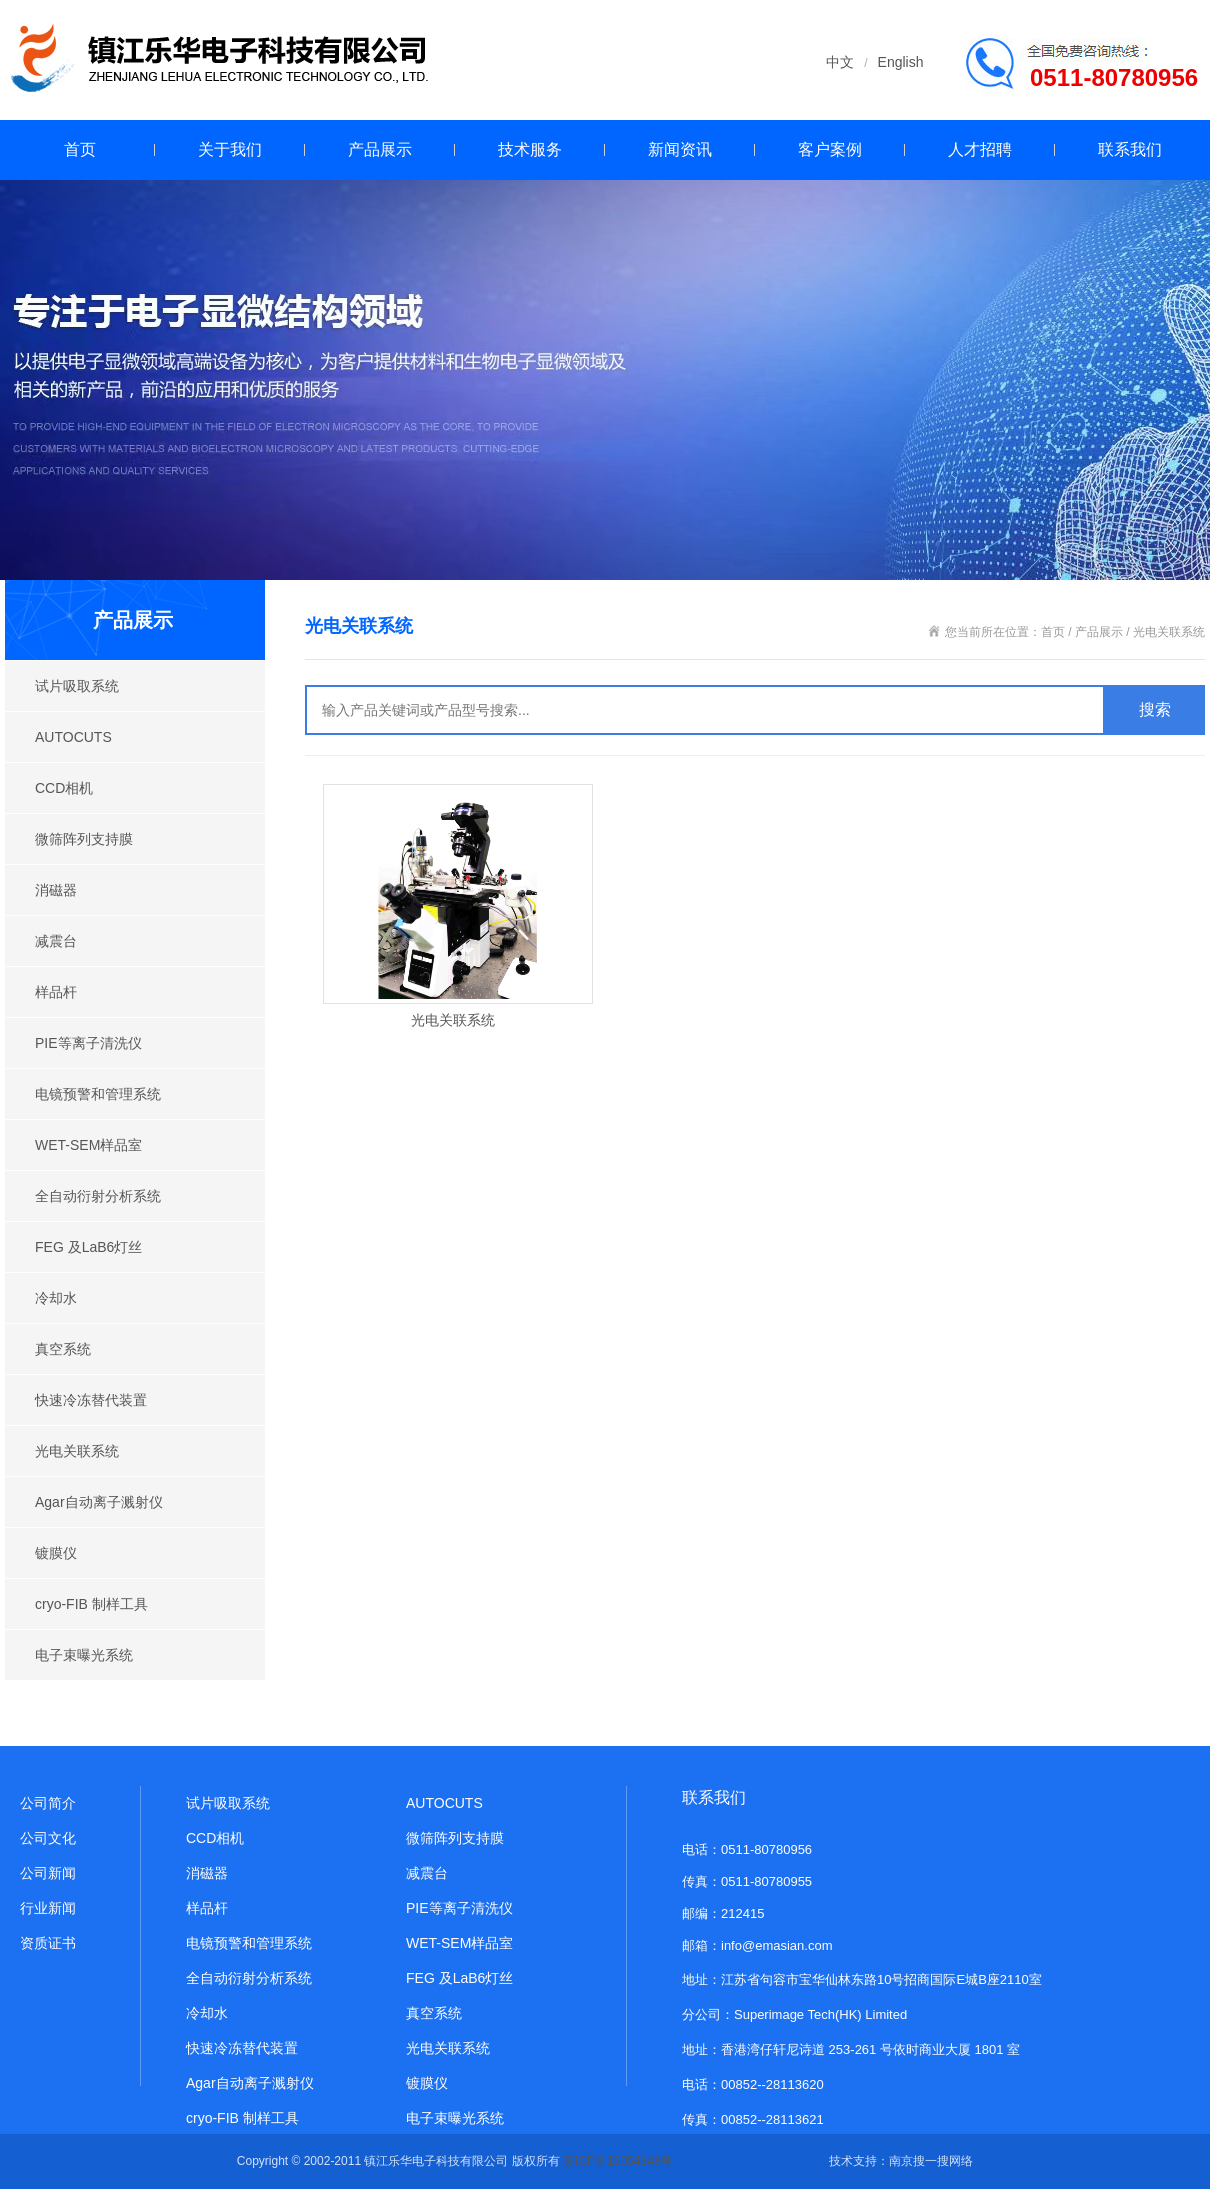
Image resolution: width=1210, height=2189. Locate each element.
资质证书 (48, 1943)
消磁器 (56, 890)
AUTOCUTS (73, 737)
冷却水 (56, 1298)
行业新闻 (48, 1908)
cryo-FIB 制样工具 (91, 1604)
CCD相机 (64, 788)
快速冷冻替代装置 (91, 1400)
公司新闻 (48, 1873)
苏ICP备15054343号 (617, 2161)
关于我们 (230, 149)
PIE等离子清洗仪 (88, 1043)
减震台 (56, 941)
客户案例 (830, 149)
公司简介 (48, 1803)
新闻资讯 (680, 149)
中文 (840, 62)
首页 (80, 149)
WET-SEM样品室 (88, 1145)
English (901, 62)
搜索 (1155, 709)
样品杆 (56, 992)
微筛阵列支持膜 (84, 839)
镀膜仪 (56, 1553)
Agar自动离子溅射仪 (99, 1502)
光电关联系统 (77, 1451)
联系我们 (1130, 149)
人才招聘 (980, 149)
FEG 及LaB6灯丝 (88, 1247)
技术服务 (530, 149)
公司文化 (48, 1838)
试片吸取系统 (77, 686)
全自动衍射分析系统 (98, 1196)
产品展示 (380, 149)
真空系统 (63, 1349)
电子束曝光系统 (84, 1655)
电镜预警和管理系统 (98, 1094)
